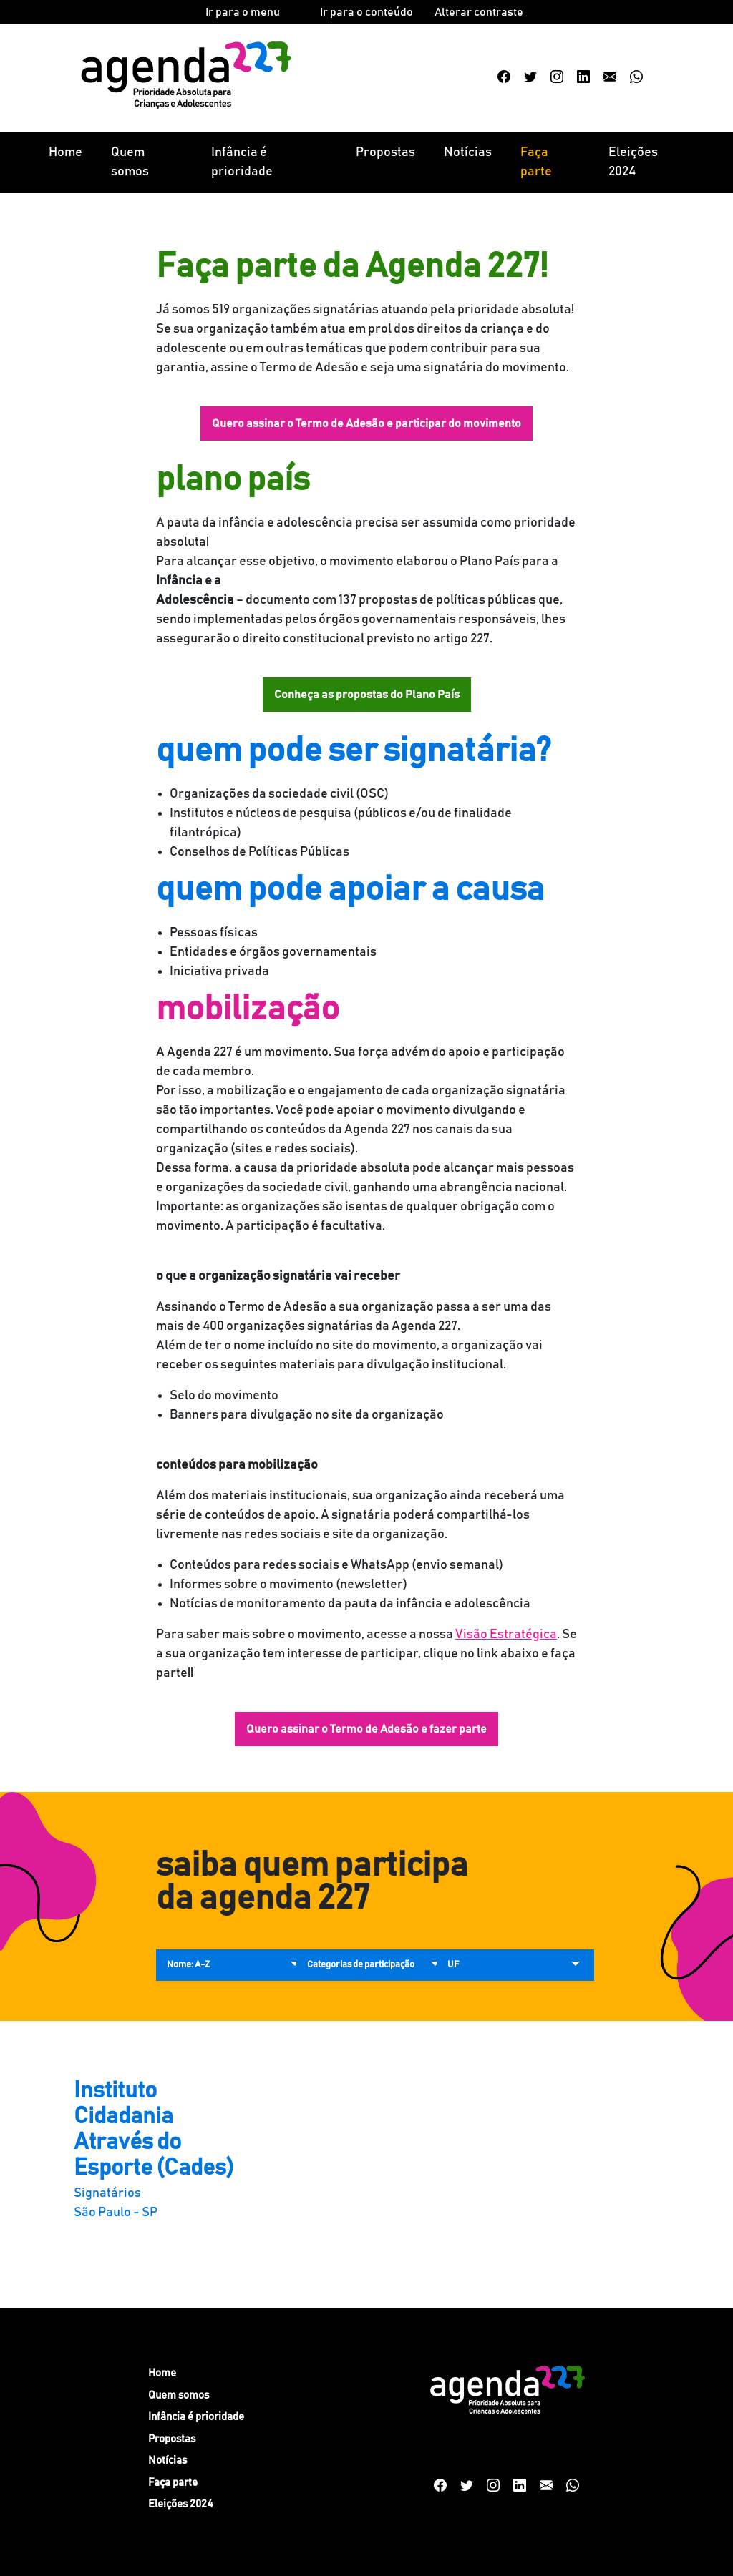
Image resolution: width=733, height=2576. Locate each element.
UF (453, 1964)
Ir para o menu (242, 12)
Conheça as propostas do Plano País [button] (367, 694)
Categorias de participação (360, 1964)
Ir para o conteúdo (366, 12)
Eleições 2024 (633, 162)
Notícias (468, 152)
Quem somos (130, 162)
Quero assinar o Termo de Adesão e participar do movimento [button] (366, 423)
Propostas (385, 152)
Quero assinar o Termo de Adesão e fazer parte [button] (366, 1729)
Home (65, 152)
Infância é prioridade (242, 162)
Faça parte (536, 162)
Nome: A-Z (188, 1964)
